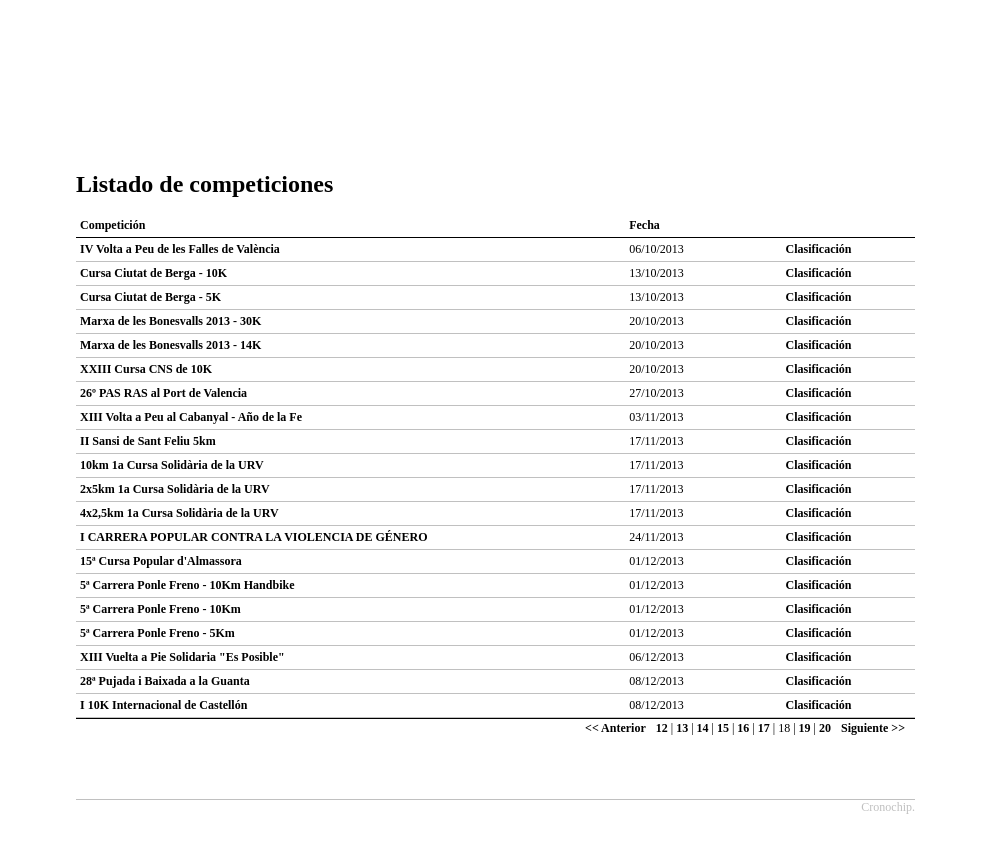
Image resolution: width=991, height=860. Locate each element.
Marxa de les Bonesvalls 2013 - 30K (170, 321)
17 (764, 728)
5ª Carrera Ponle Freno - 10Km (160, 609)
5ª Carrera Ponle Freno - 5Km (157, 633)
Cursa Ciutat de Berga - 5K (150, 297)
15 (723, 728)
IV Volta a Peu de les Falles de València (180, 249)
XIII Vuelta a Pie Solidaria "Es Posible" (182, 657)
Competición (112, 225)
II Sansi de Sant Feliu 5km (148, 441)
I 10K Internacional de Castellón (163, 705)
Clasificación (819, 249)
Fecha (644, 225)
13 (682, 728)
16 (743, 728)
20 (825, 728)
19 (805, 728)
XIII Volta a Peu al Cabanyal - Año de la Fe (191, 417)
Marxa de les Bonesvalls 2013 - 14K (170, 345)
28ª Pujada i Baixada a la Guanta (165, 681)
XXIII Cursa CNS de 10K (146, 369)
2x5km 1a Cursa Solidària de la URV (175, 489)
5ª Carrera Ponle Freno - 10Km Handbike (187, 585)
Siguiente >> (873, 728)
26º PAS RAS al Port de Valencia (163, 393)
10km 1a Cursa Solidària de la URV (172, 465)
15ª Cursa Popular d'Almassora (161, 561)
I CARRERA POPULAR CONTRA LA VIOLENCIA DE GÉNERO (254, 537)
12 (662, 728)
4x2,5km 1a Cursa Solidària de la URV (179, 513)
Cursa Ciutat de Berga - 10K (153, 273)
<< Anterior (615, 728)
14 (703, 728)
